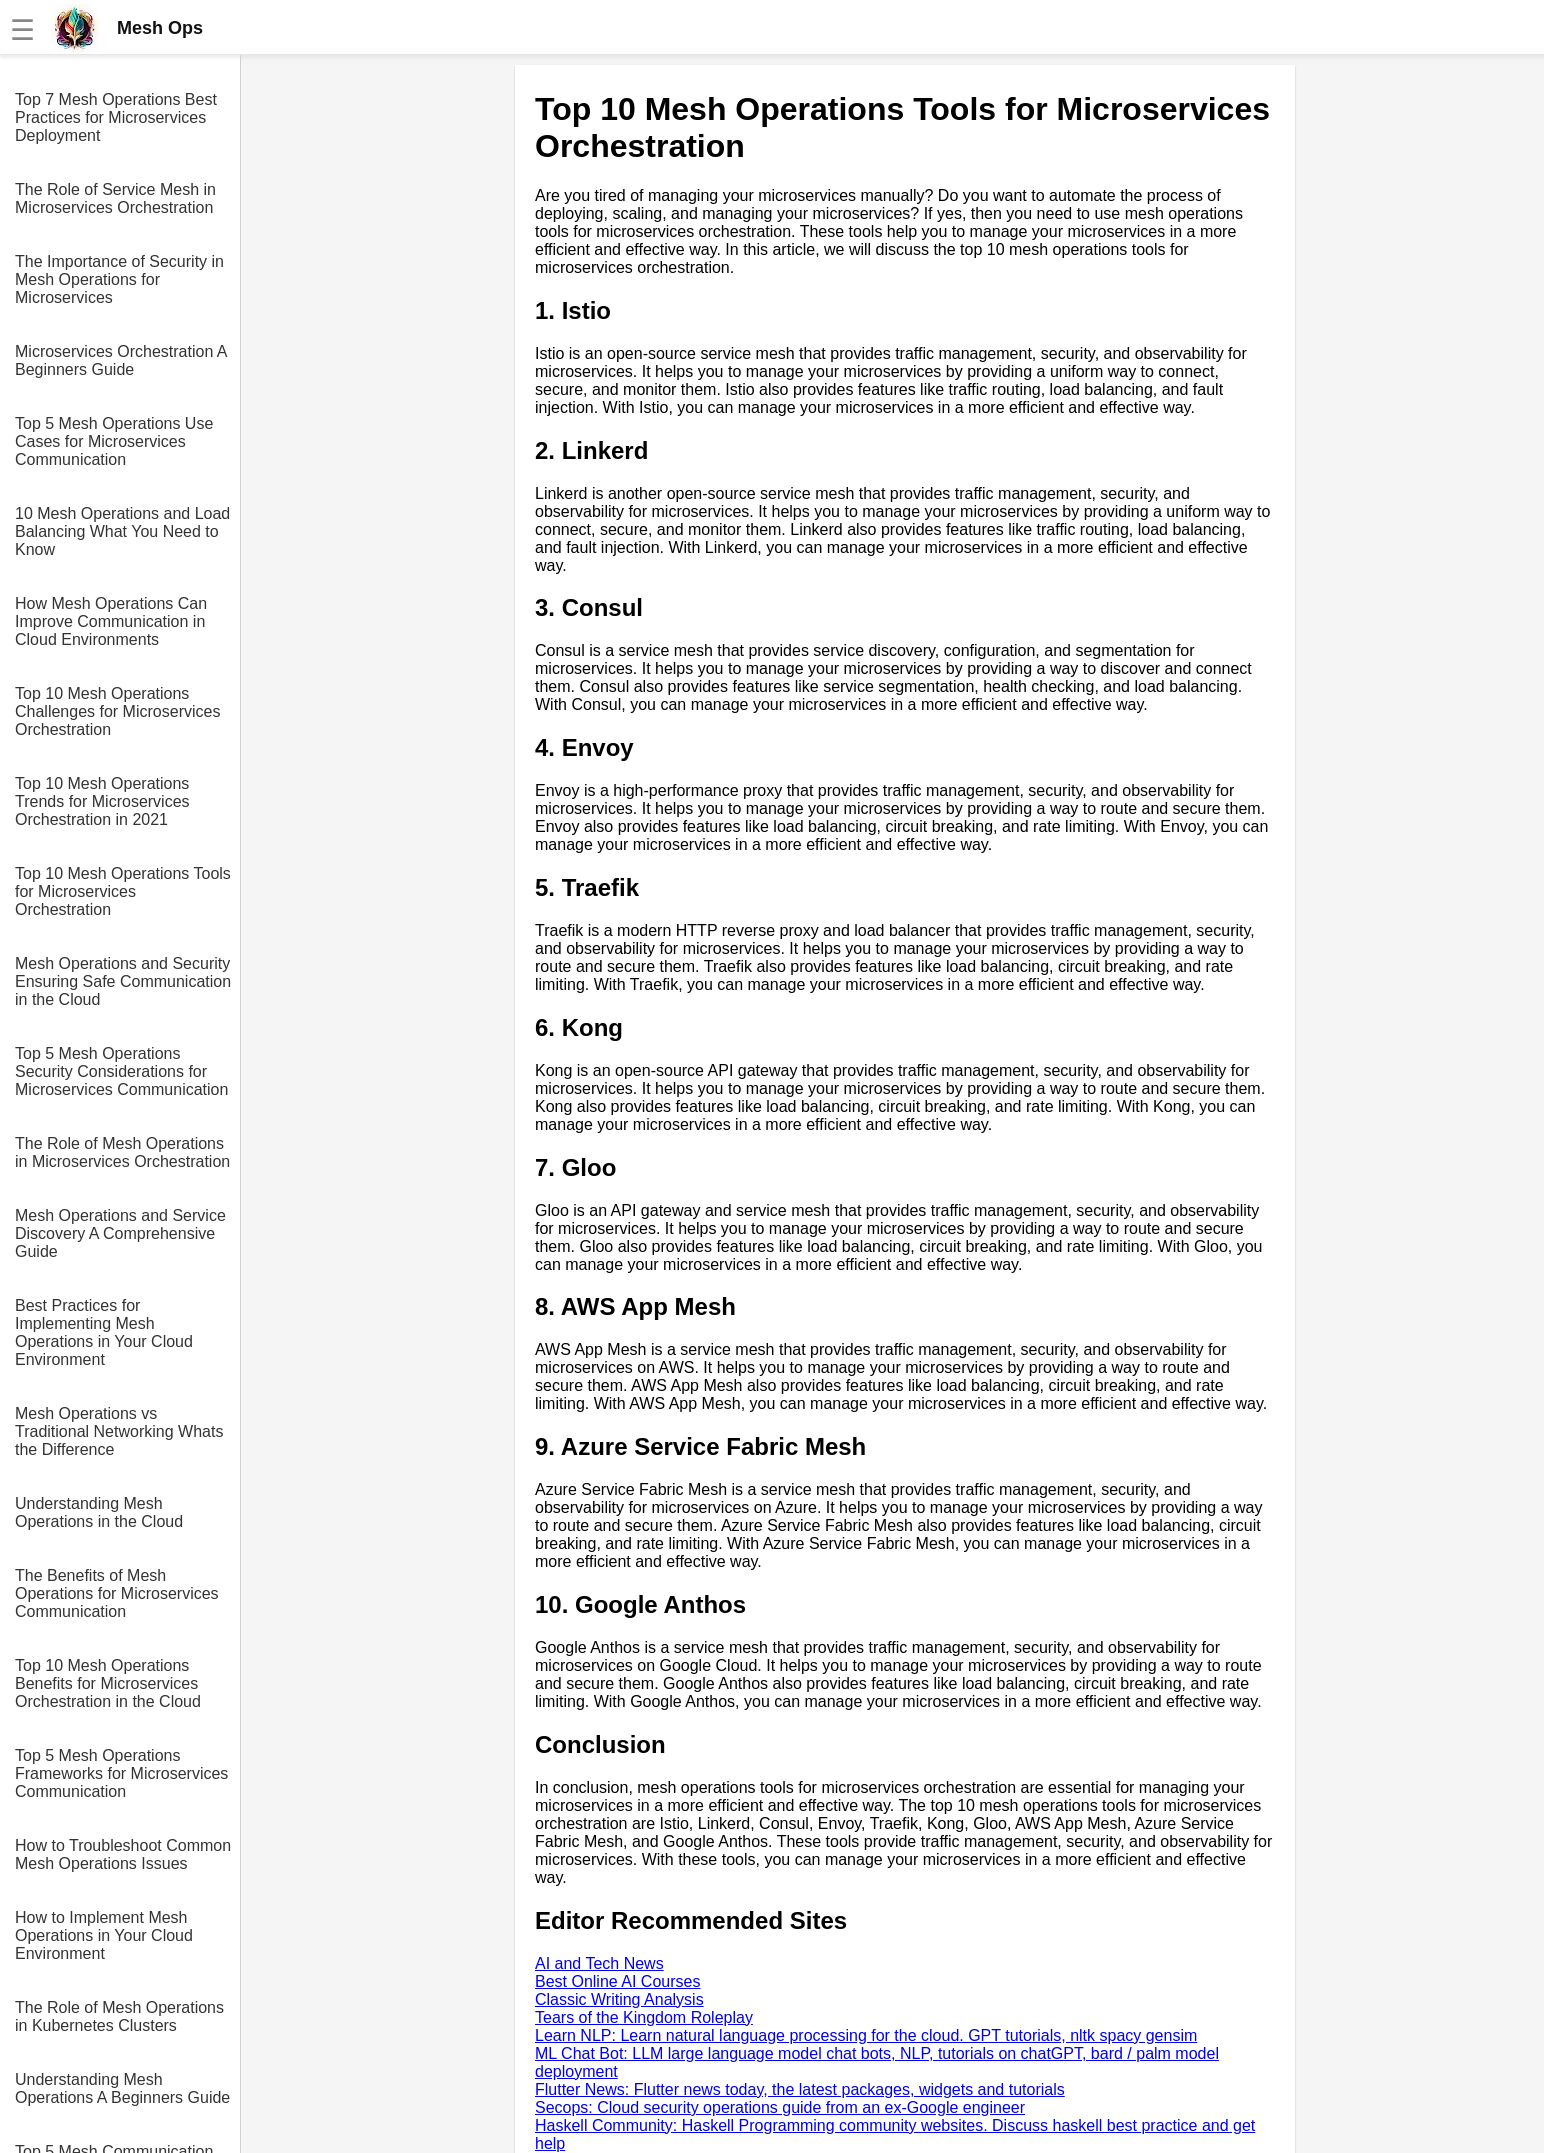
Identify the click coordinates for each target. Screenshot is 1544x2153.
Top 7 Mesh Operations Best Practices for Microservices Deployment (116, 117)
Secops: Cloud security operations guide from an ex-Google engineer (780, 2107)
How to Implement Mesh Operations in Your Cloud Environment (104, 1935)
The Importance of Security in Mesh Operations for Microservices (119, 279)
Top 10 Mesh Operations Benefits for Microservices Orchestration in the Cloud (108, 1683)
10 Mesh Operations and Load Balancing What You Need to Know (122, 531)
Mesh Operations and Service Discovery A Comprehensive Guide (120, 1233)
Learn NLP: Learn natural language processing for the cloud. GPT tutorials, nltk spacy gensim (866, 2035)
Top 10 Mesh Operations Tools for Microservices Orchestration (123, 891)
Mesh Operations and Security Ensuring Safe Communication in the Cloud (123, 981)
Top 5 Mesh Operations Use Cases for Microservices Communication (114, 441)
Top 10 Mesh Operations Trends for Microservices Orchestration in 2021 (102, 801)
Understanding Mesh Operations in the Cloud (99, 1512)
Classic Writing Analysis (619, 1999)
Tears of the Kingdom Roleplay (644, 2017)
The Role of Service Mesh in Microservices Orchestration (115, 198)
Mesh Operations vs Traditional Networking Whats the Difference (119, 1431)
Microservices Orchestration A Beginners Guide (121, 360)
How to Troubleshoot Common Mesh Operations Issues (123, 1854)
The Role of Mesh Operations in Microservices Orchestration (122, 1152)
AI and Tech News (599, 1963)
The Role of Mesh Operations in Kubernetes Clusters (119, 2016)
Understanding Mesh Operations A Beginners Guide (122, 2088)
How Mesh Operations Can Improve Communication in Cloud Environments (111, 621)
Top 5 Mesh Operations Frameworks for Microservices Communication (121, 1773)
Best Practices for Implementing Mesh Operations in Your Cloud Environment (104, 1332)
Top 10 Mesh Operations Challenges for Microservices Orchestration (117, 711)
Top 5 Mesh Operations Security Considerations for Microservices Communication (121, 1071)
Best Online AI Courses (617, 1981)
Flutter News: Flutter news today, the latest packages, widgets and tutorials (800, 2089)
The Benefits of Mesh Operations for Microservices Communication (117, 1593)
